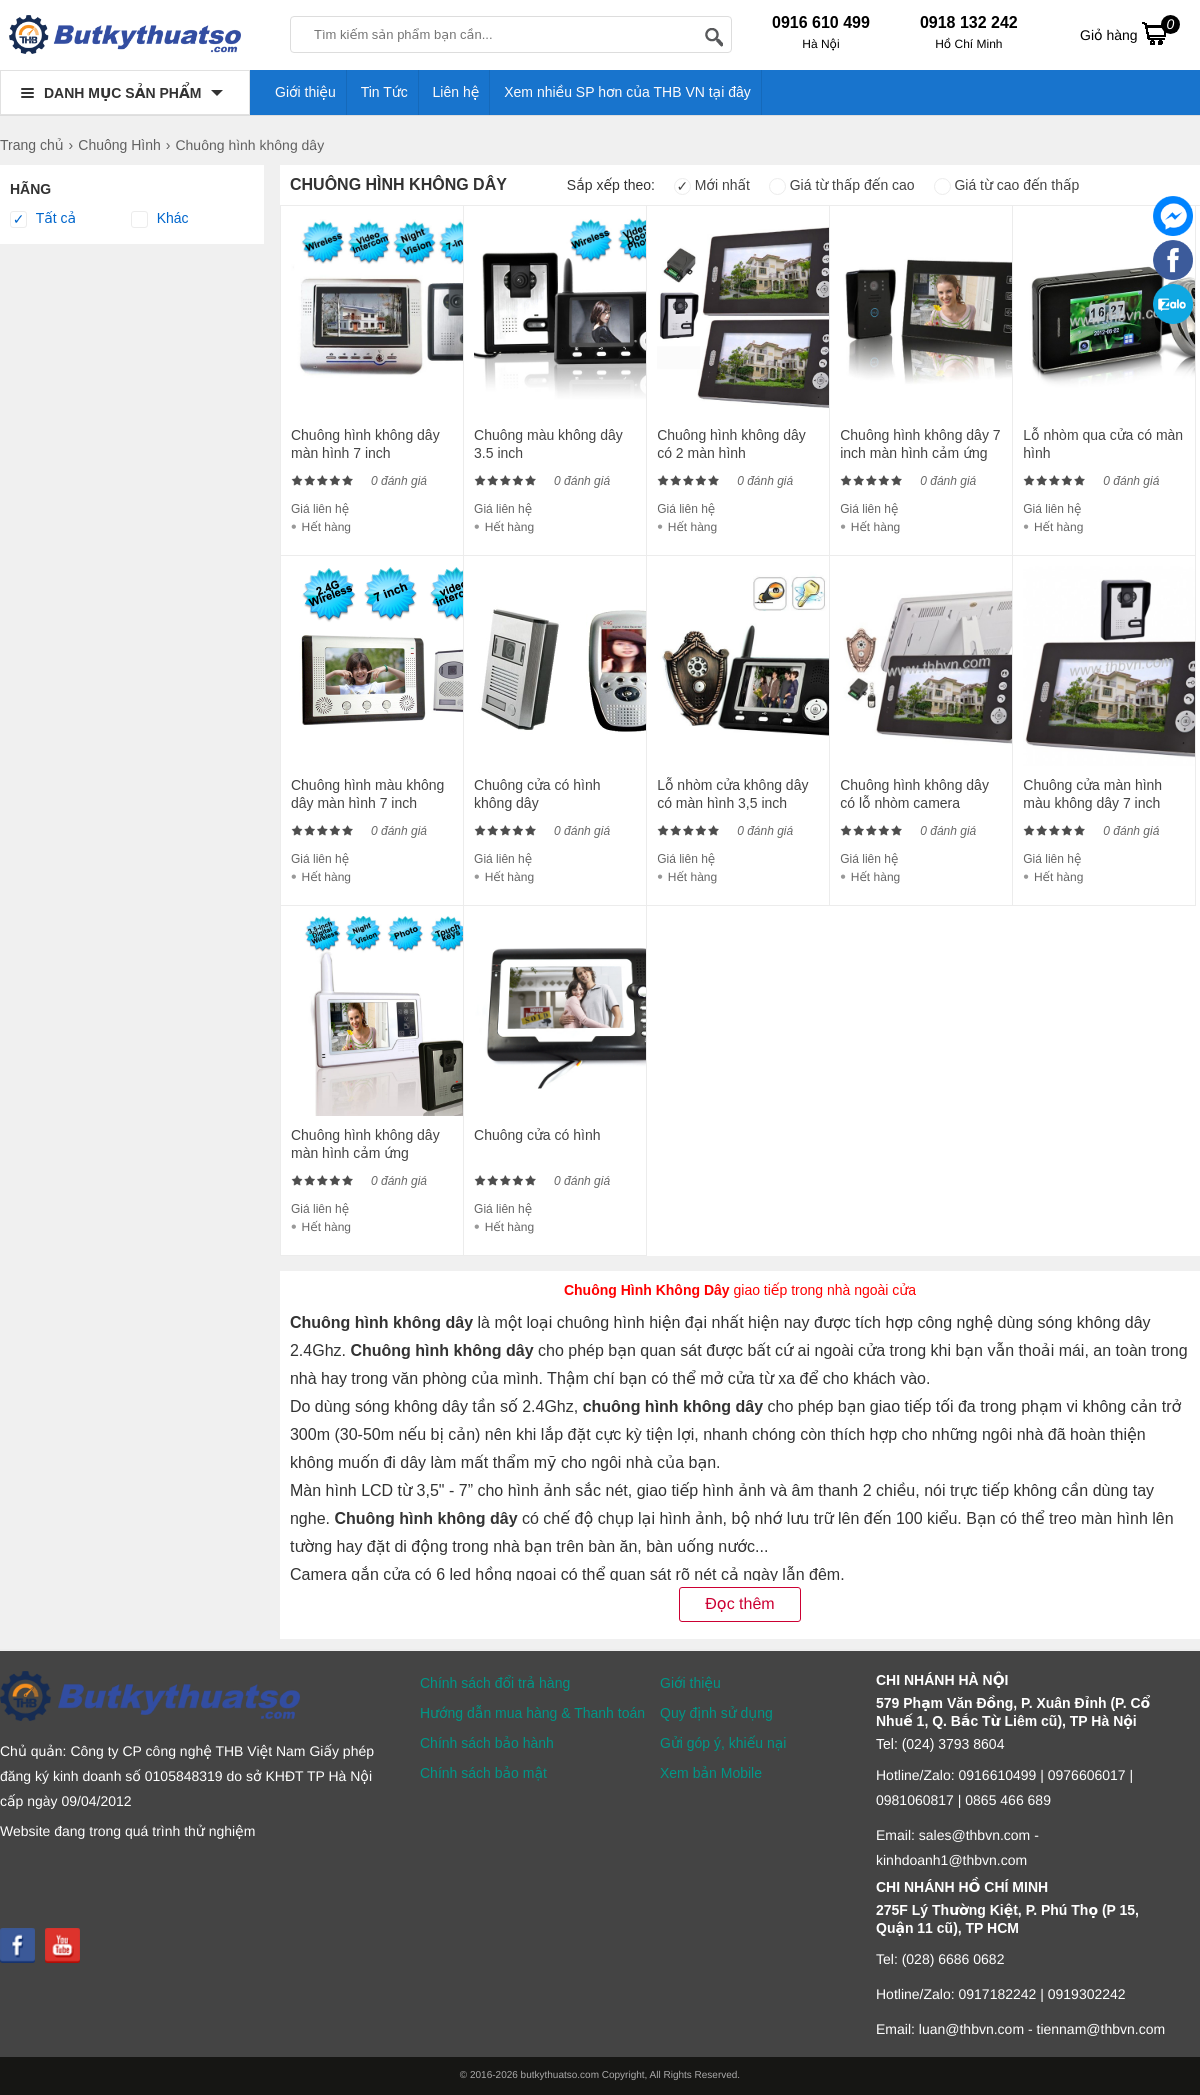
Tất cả (43, 219)
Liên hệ (456, 92)
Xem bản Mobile (711, 1773)
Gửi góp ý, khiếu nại (723, 1743)
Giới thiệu (305, 92)
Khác (160, 219)
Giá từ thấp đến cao (842, 185)
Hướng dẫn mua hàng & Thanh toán (532, 1713)
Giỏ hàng (1130, 33)
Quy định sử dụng (716, 1713)
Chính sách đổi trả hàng (495, 1683)
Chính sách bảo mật (483, 1773)
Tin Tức (384, 92)
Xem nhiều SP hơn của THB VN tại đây (627, 92)
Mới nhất (712, 185)
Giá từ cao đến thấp (1007, 185)
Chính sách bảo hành (487, 1743)
